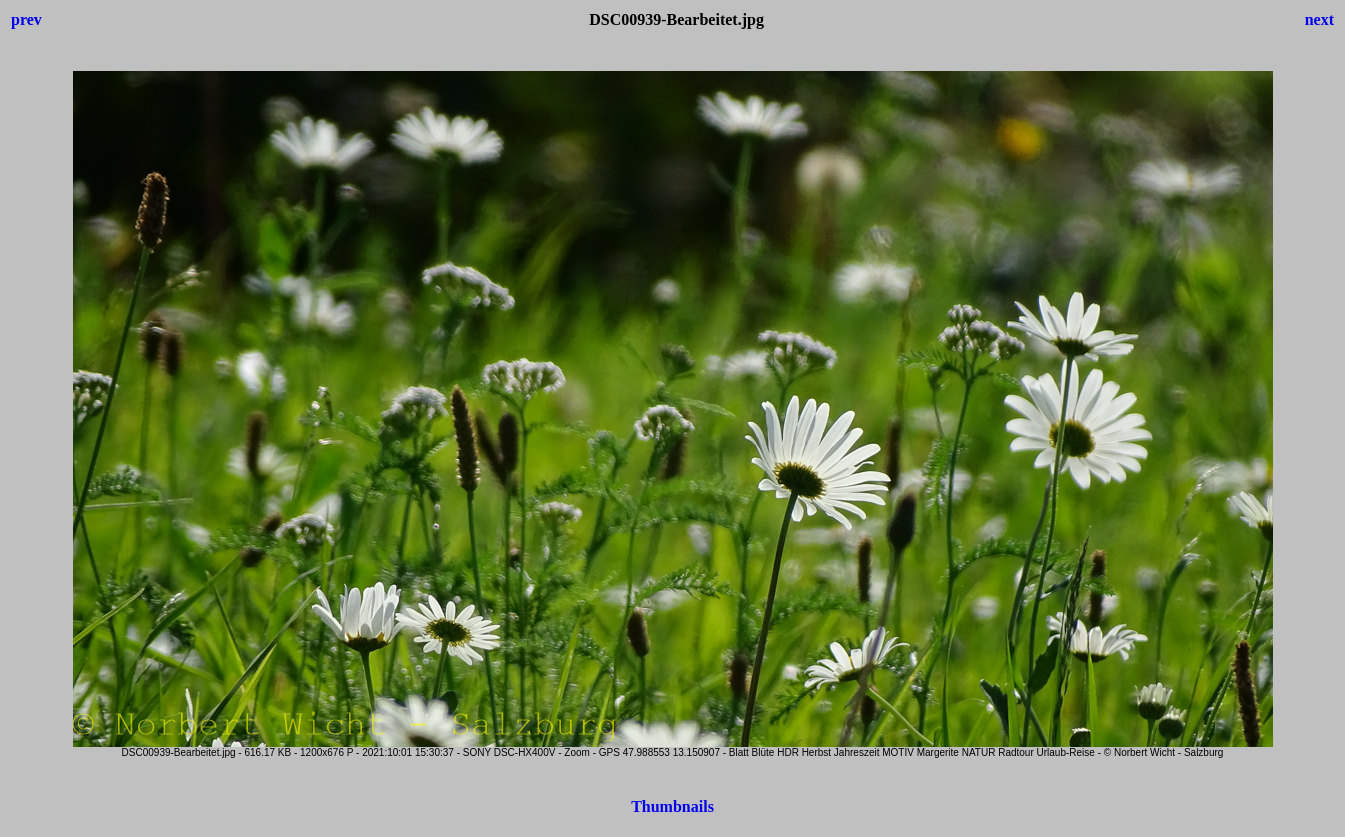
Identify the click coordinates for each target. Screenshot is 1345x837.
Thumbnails (672, 806)
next (1319, 19)
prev (26, 19)
